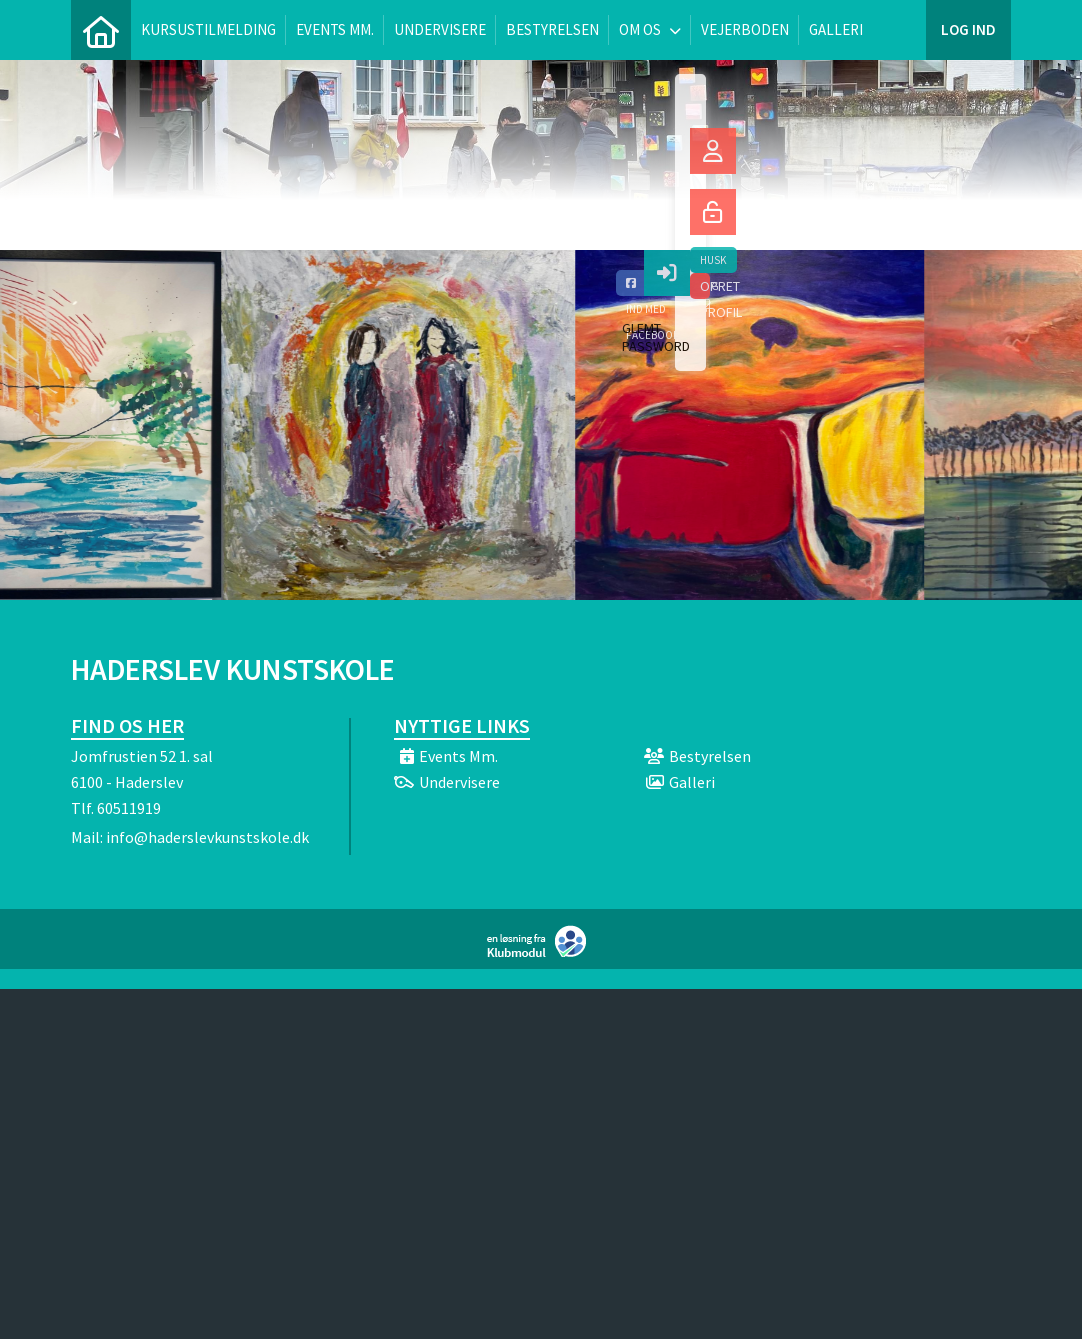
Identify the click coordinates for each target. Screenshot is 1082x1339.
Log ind (968, 29)
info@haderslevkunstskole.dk (207, 837)
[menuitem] (101, 30)
